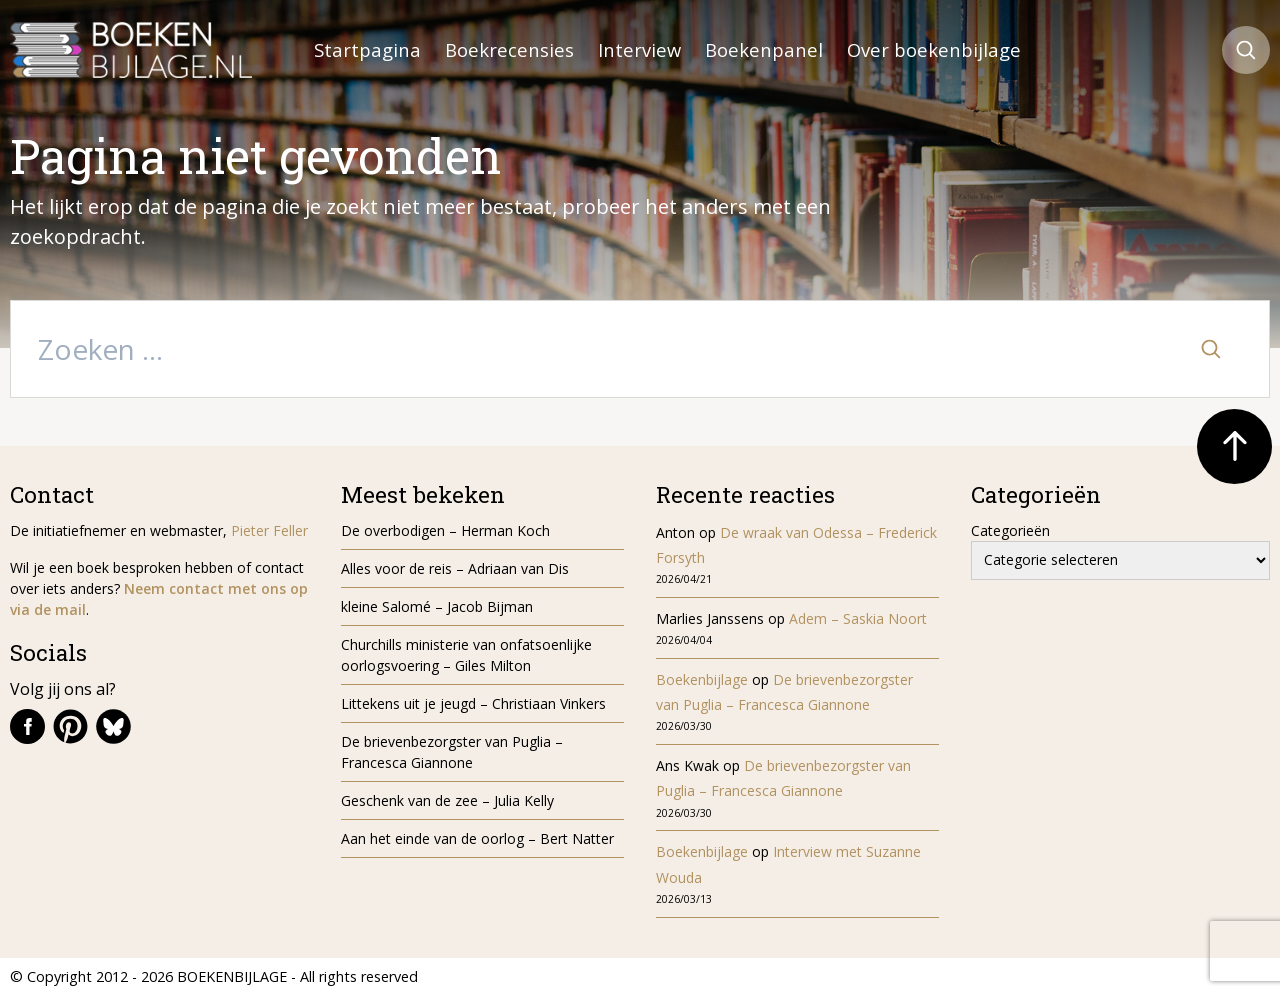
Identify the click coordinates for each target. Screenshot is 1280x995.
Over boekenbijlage (934, 49)
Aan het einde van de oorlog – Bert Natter (477, 838)
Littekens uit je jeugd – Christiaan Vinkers (473, 703)
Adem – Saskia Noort (858, 618)
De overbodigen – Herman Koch (445, 530)
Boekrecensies (509, 49)
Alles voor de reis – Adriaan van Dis (455, 568)
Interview (639, 49)
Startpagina (367, 49)
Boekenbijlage (702, 679)
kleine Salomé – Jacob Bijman (437, 606)
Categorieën (1010, 530)
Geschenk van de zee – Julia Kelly (447, 800)
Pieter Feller (269, 530)
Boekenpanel (764, 49)
